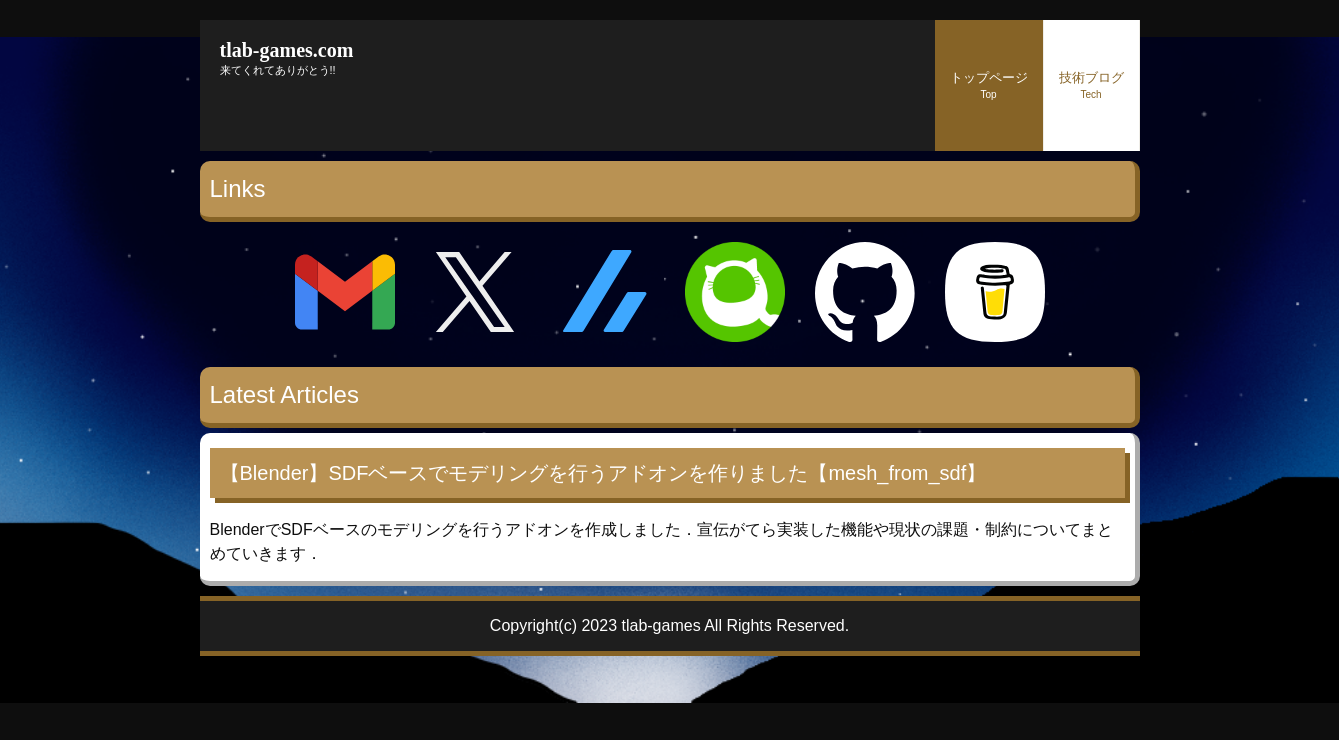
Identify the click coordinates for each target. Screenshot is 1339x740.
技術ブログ (1091, 85)
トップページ (989, 85)
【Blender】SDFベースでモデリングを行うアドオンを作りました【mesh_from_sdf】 (603, 473)
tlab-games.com (287, 50)
